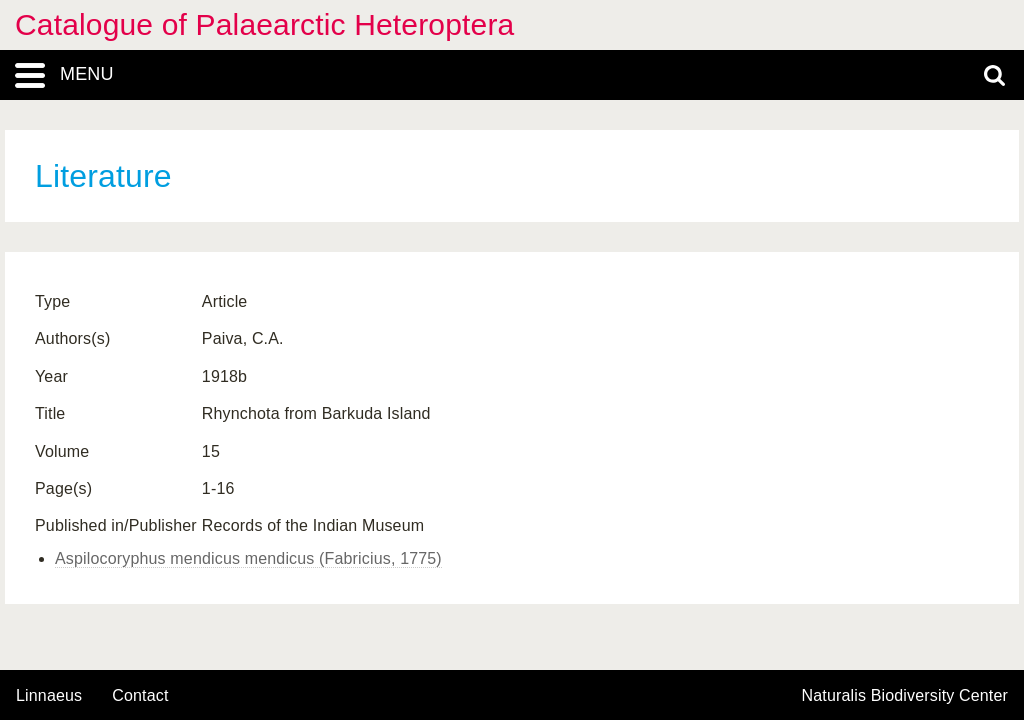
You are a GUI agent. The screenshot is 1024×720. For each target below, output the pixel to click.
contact (140, 695)
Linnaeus (49, 696)
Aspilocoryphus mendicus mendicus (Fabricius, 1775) (248, 558)
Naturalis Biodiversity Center (905, 696)
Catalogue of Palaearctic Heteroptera (264, 24)
